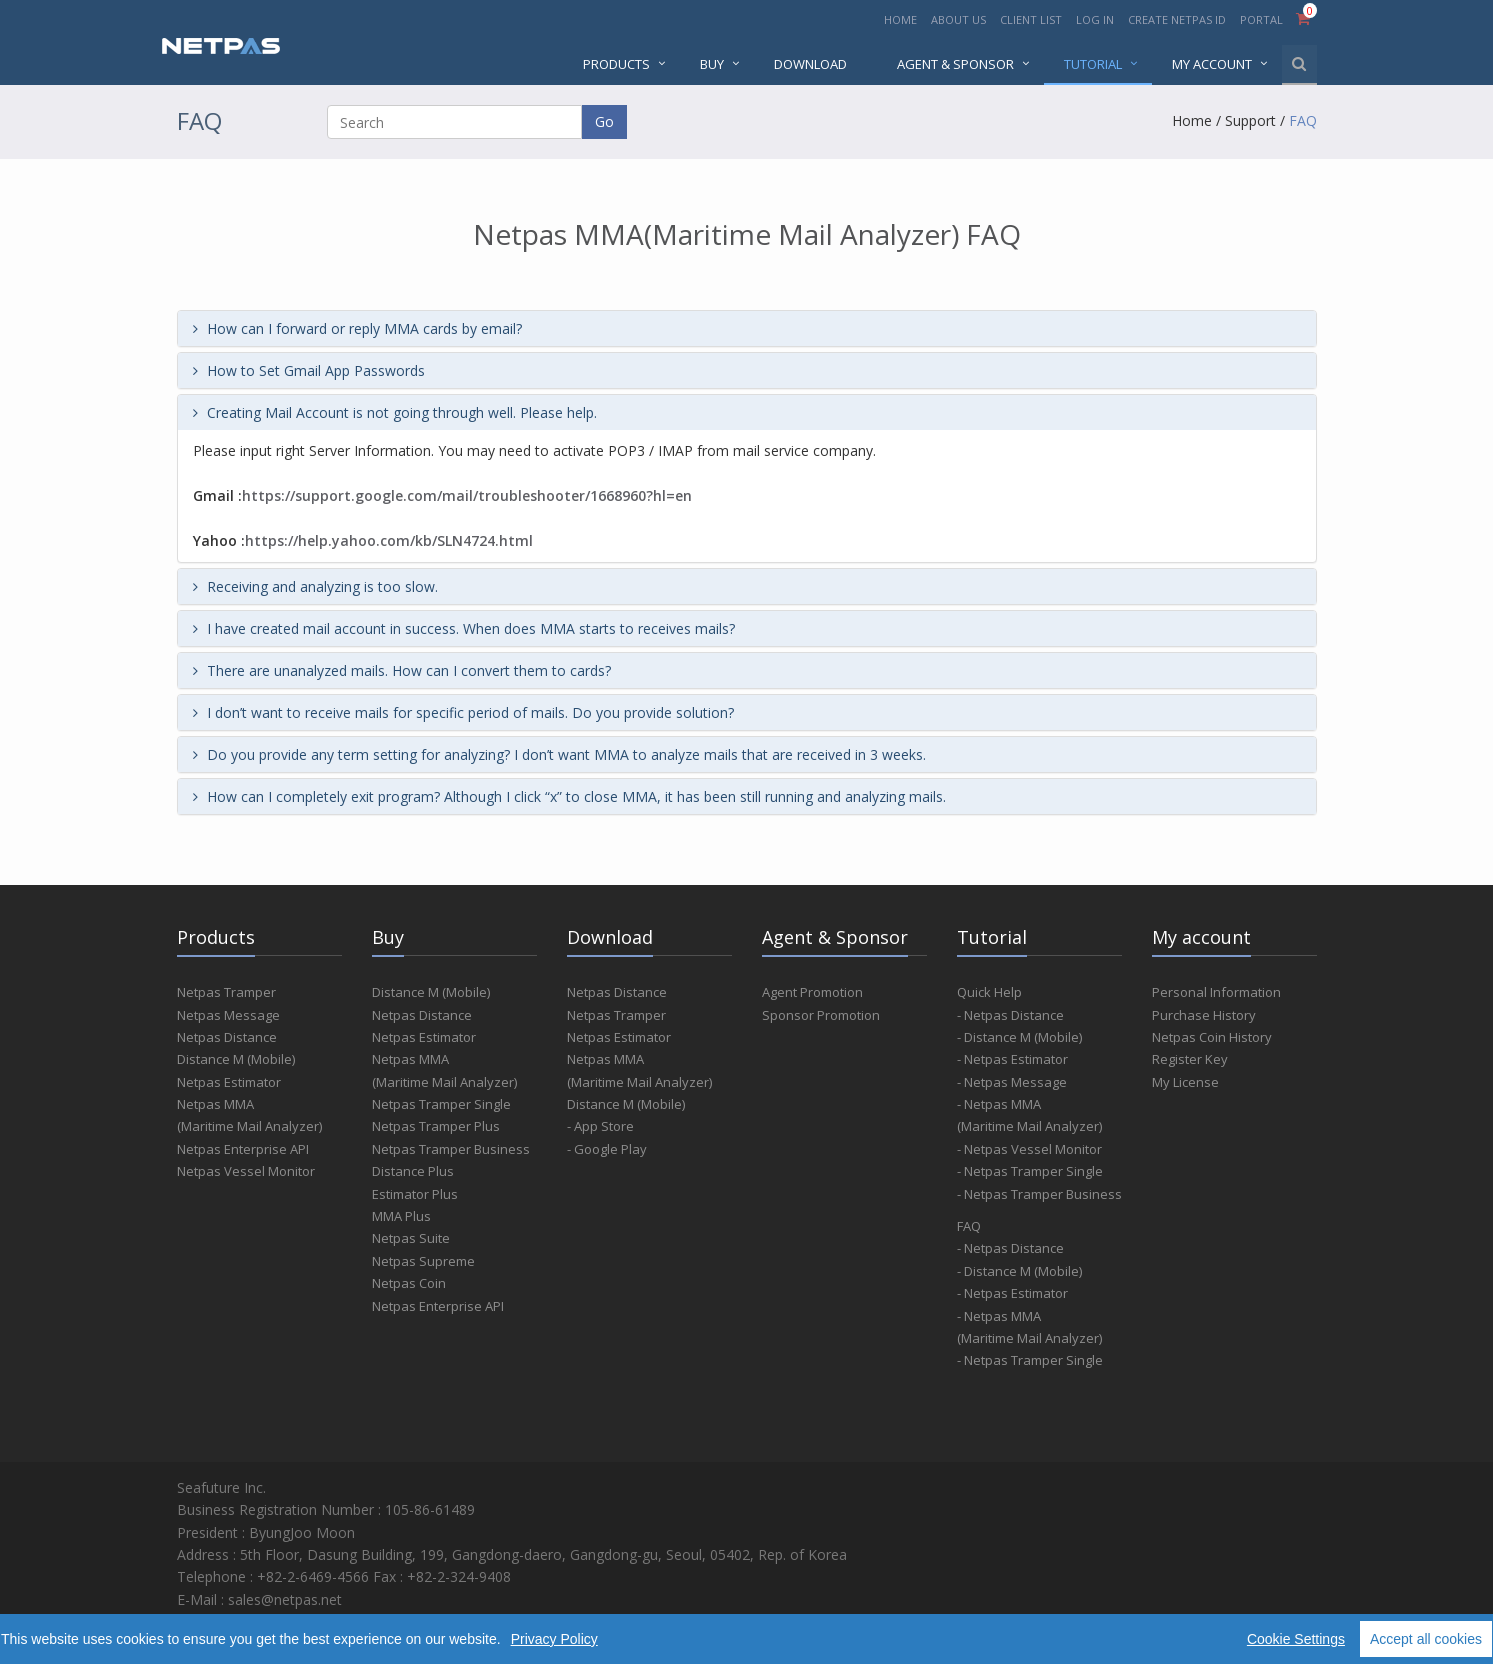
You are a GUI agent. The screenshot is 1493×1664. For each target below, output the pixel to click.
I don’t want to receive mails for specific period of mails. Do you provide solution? (463, 712)
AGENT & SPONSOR (955, 64)
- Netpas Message (1012, 1082)
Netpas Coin (409, 1283)
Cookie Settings (1296, 1639)
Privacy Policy (554, 1639)
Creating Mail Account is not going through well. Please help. (395, 412)
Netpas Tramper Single (441, 1104)
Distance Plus (413, 1171)
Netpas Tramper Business (451, 1149)
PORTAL (1263, 19)
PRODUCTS (616, 64)
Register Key (1190, 1059)
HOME (900, 19)
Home (1192, 120)
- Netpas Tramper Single (1030, 1171)
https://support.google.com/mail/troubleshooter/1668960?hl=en (467, 495)
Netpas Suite (411, 1238)
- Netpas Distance (1010, 1015)
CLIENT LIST (1031, 19)
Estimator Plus (415, 1194)
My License (1185, 1082)
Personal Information (1216, 992)
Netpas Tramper (226, 992)
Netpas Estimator (229, 1082)
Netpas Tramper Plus (436, 1126)
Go (604, 121)
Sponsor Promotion (821, 1015)
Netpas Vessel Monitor (246, 1171)
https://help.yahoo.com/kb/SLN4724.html (389, 540)
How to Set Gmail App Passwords (309, 370)
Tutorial (1093, 64)
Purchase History (1204, 1015)
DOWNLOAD (810, 64)
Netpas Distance (227, 1037)
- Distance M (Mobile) (1019, 1037)
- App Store (600, 1126)
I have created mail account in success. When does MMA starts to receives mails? (464, 628)
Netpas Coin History (1212, 1037)
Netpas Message (228, 1015)
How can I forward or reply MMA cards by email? (357, 328)
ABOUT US (958, 19)
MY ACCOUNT (1212, 64)
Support (1250, 120)
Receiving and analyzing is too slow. (315, 586)
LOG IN (1095, 19)
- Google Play (607, 1149)
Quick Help (989, 992)
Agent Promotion (812, 992)
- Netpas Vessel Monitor (1029, 1149)
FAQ (1303, 120)
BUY (712, 64)
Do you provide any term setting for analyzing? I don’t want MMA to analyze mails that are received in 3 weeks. (559, 754)
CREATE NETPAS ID (1177, 19)
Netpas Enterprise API (243, 1149)
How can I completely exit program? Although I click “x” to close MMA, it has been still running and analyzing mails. (569, 796)
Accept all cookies (1426, 1639)
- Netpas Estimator (1012, 1059)
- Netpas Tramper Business (1039, 1194)
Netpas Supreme (423, 1261)
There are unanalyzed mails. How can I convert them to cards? (402, 670)
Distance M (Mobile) (236, 1059)
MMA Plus (401, 1216)
